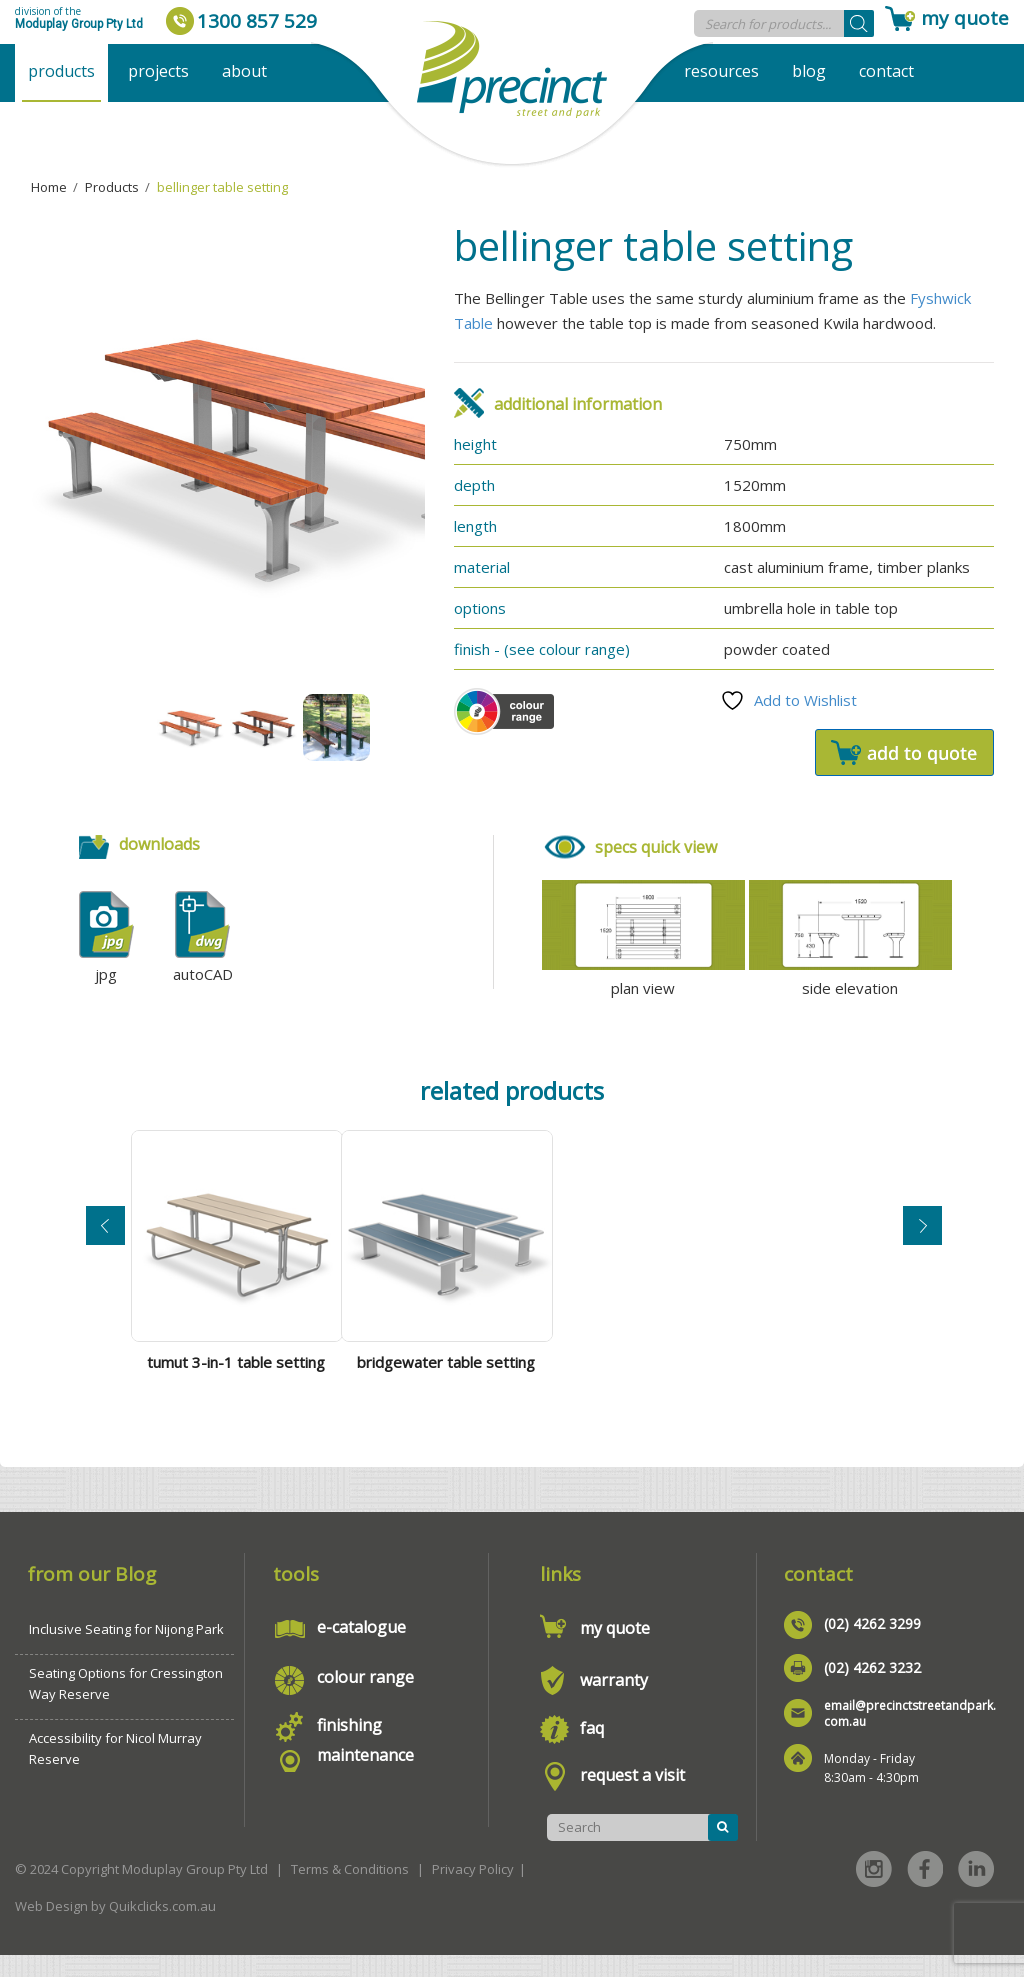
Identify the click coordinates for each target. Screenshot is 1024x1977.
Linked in (976, 1891)
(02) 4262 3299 (872, 1645)
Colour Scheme (504, 711)
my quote (965, 18)
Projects (158, 71)
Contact (886, 71)
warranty (614, 1702)
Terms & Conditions (350, 1891)
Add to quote (904, 752)
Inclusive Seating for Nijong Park (126, 1651)
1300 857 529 (257, 21)
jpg (106, 974)
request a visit (632, 1797)
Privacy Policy (473, 1891)
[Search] (859, 23)
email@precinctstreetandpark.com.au (910, 1735)
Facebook (925, 1891)
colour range (365, 1699)
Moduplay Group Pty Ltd (79, 24)
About (244, 71)
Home (49, 187)
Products (61, 71)
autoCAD (203, 974)
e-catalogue (361, 1649)
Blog (809, 71)
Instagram (874, 1891)
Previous (105, 1234)
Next (922, 1234)
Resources (721, 71)
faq (592, 1750)
